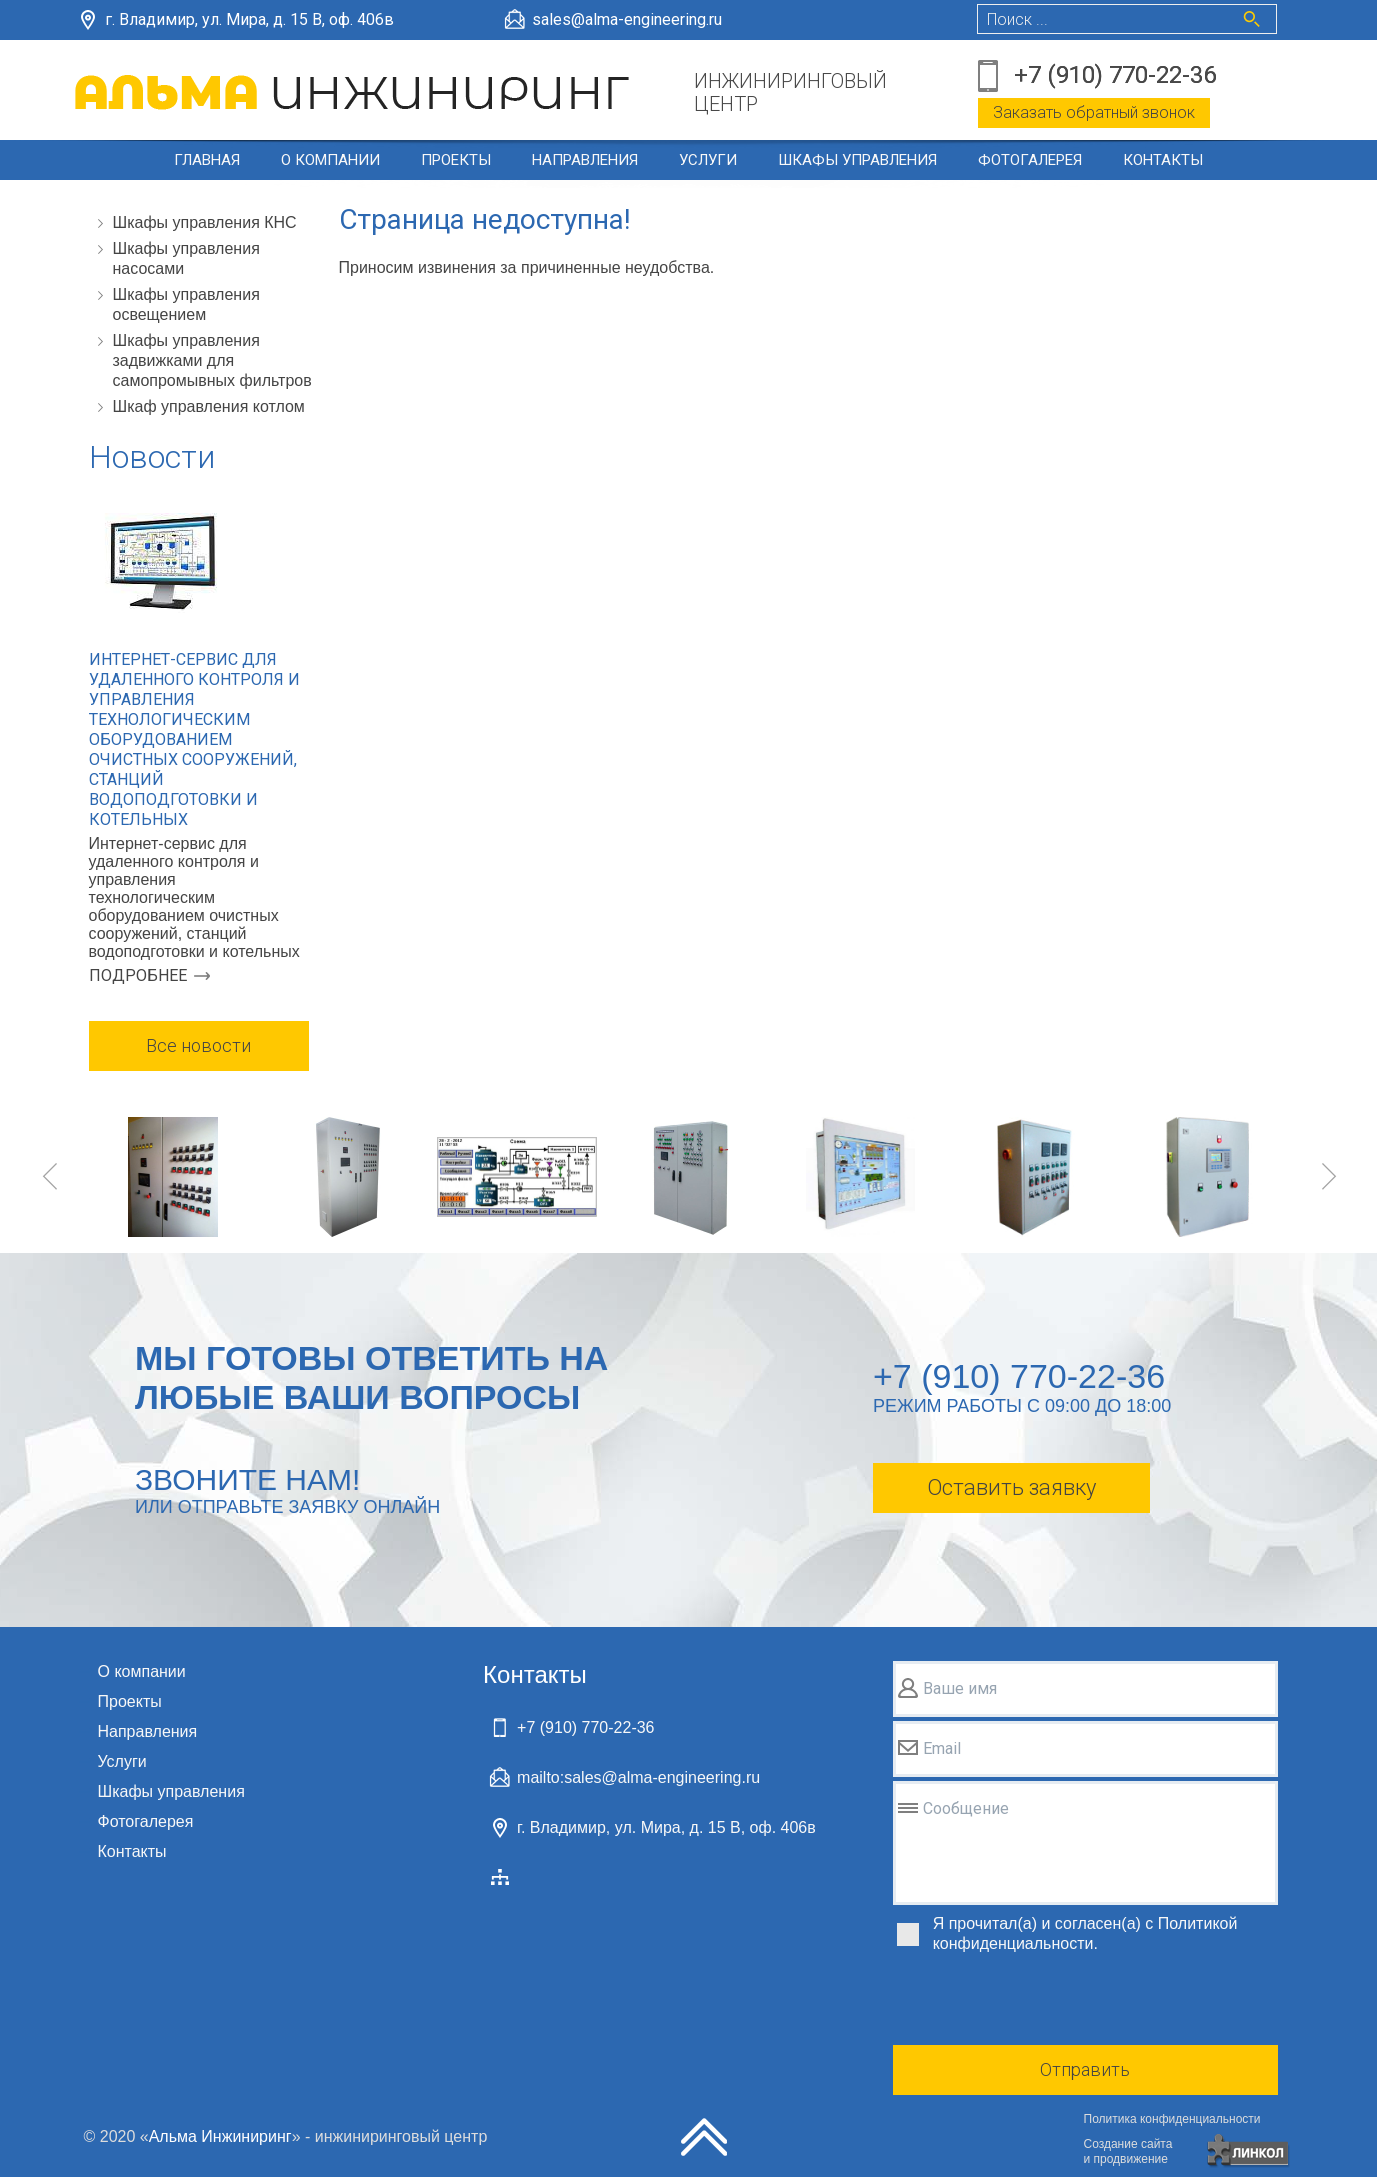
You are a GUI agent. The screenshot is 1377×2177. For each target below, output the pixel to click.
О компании (330, 160)
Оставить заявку (1011, 1487)
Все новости (198, 1045)
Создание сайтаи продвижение (1128, 2151)
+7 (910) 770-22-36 (1115, 75)
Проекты (456, 160)
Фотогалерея (1030, 160)
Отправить (1085, 2069)
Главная (207, 160)
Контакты (1163, 160)
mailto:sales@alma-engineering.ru (638, 1777)
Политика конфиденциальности (1172, 2119)
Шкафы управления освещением (186, 304)
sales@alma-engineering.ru (627, 19)
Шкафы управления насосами (186, 258)
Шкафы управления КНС (205, 222)
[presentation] (1045, 2002)
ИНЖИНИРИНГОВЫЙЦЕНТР (790, 93)
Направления (585, 160)
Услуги (708, 160)
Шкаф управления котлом (209, 406)
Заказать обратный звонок (1094, 112)
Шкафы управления (857, 160)
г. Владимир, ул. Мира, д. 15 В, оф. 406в (249, 19)
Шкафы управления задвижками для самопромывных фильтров (212, 360)
